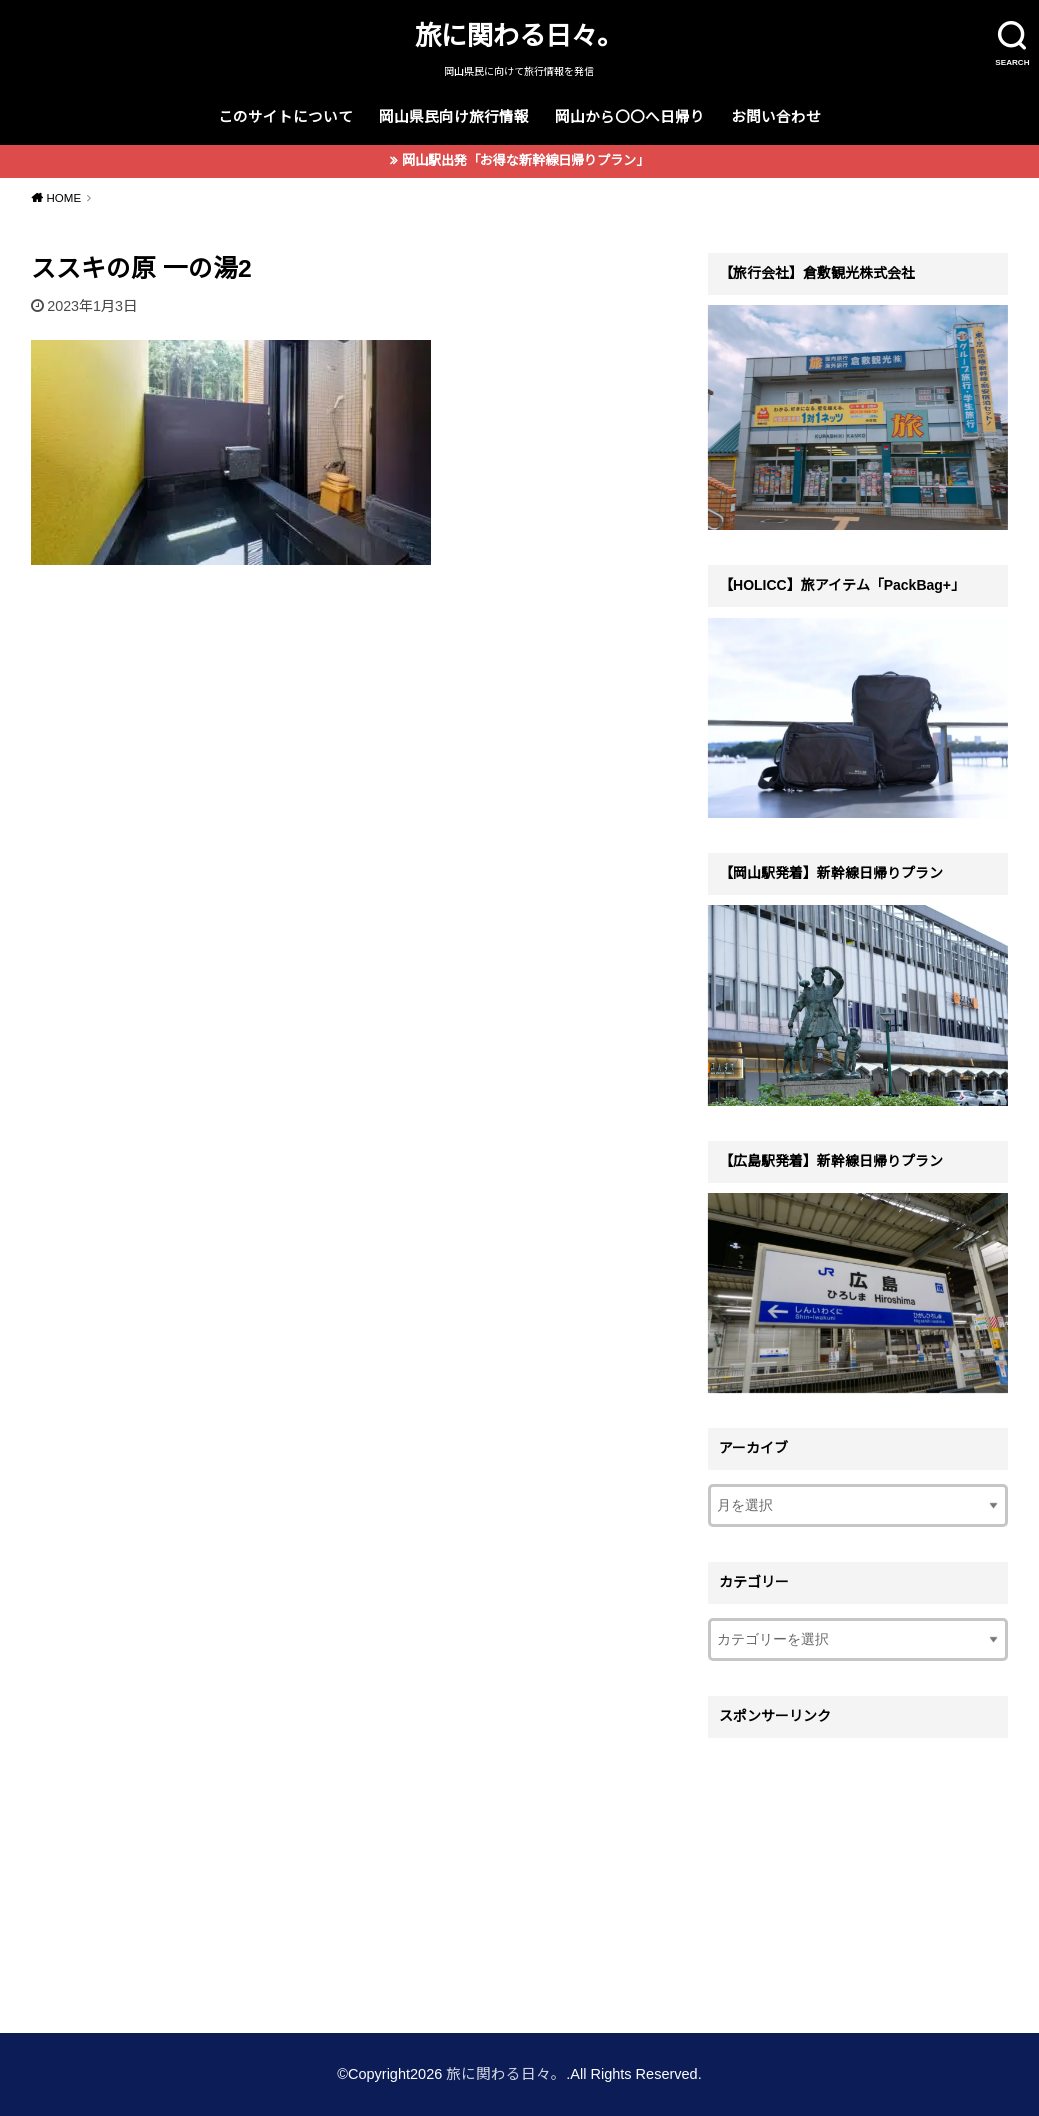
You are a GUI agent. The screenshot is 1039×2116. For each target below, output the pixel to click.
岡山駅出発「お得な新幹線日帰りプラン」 (525, 160)
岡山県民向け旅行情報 (454, 117)
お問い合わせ (776, 117)
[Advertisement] (858, 1873)
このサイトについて (285, 117)
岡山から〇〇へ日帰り (630, 117)
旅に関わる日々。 (519, 36)
